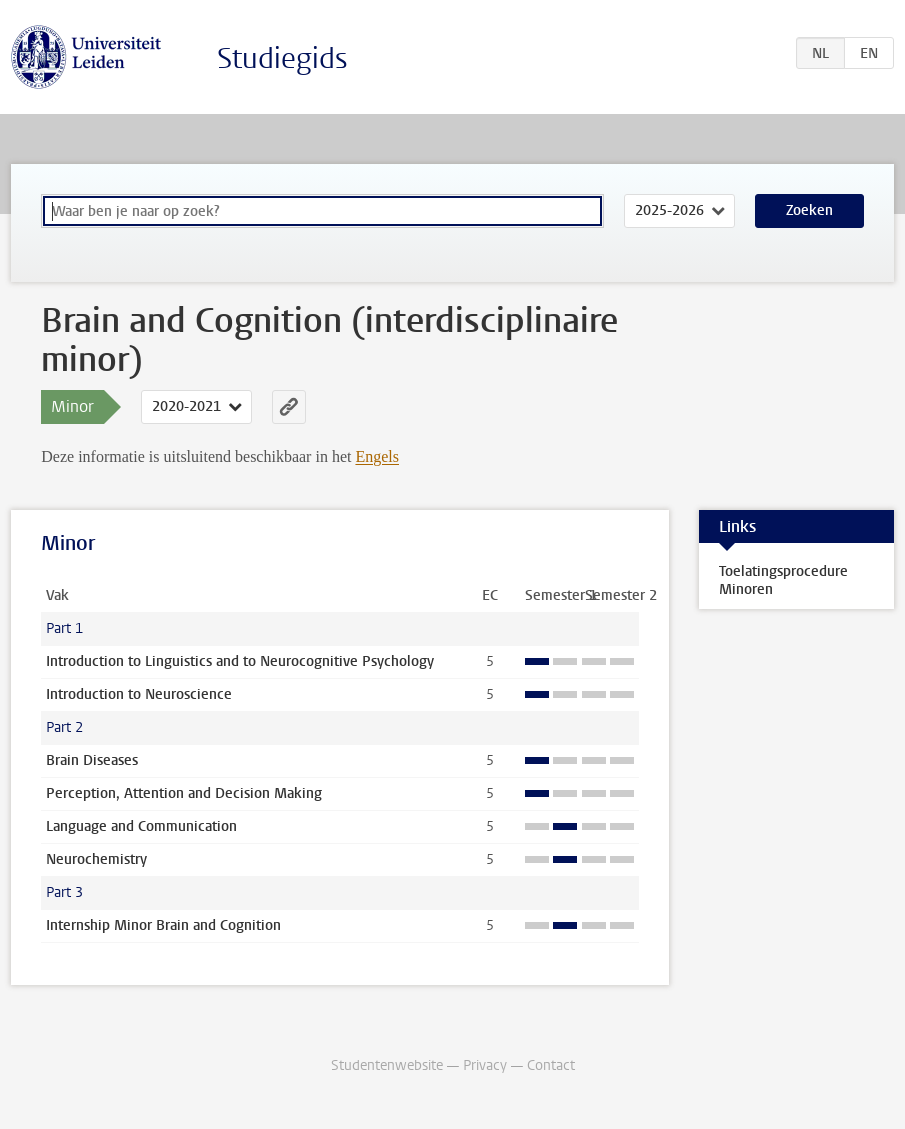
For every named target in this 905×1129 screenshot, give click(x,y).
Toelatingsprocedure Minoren (783, 580)
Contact (551, 1065)
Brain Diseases (92, 760)
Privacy (485, 1065)
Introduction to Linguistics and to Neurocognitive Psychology (240, 661)
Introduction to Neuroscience (139, 694)
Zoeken (809, 210)
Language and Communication (141, 826)
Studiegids (282, 58)
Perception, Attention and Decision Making (184, 793)
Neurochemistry (96, 859)
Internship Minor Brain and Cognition (163, 925)
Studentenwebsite (387, 1065)
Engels (377, 456)
